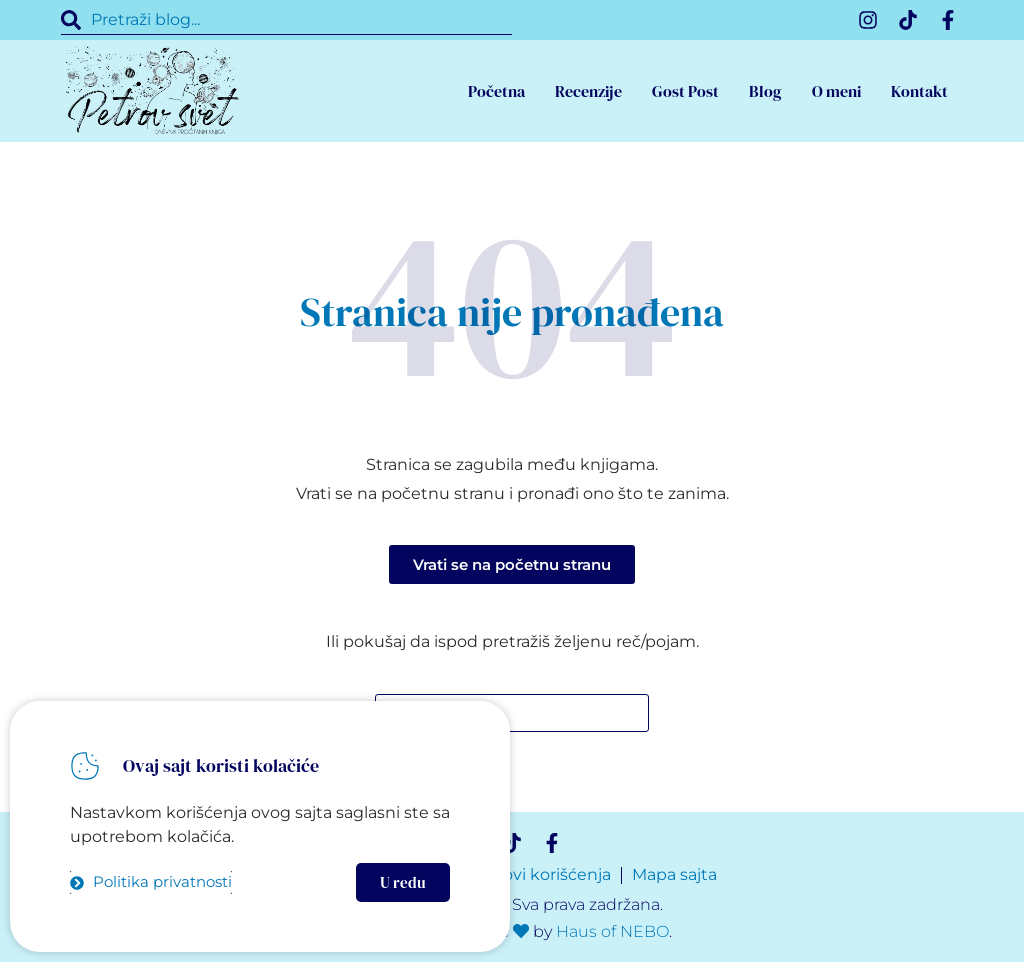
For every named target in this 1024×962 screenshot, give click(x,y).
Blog (765, 91)
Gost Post (685, 91)
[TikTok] (908, 20)
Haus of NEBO (612, 931)
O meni (836, 91)
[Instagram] (868, 20)
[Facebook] (948, 20)
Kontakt (919, 91)
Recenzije (588, 91)
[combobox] (286, 20)
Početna (496, 91)
